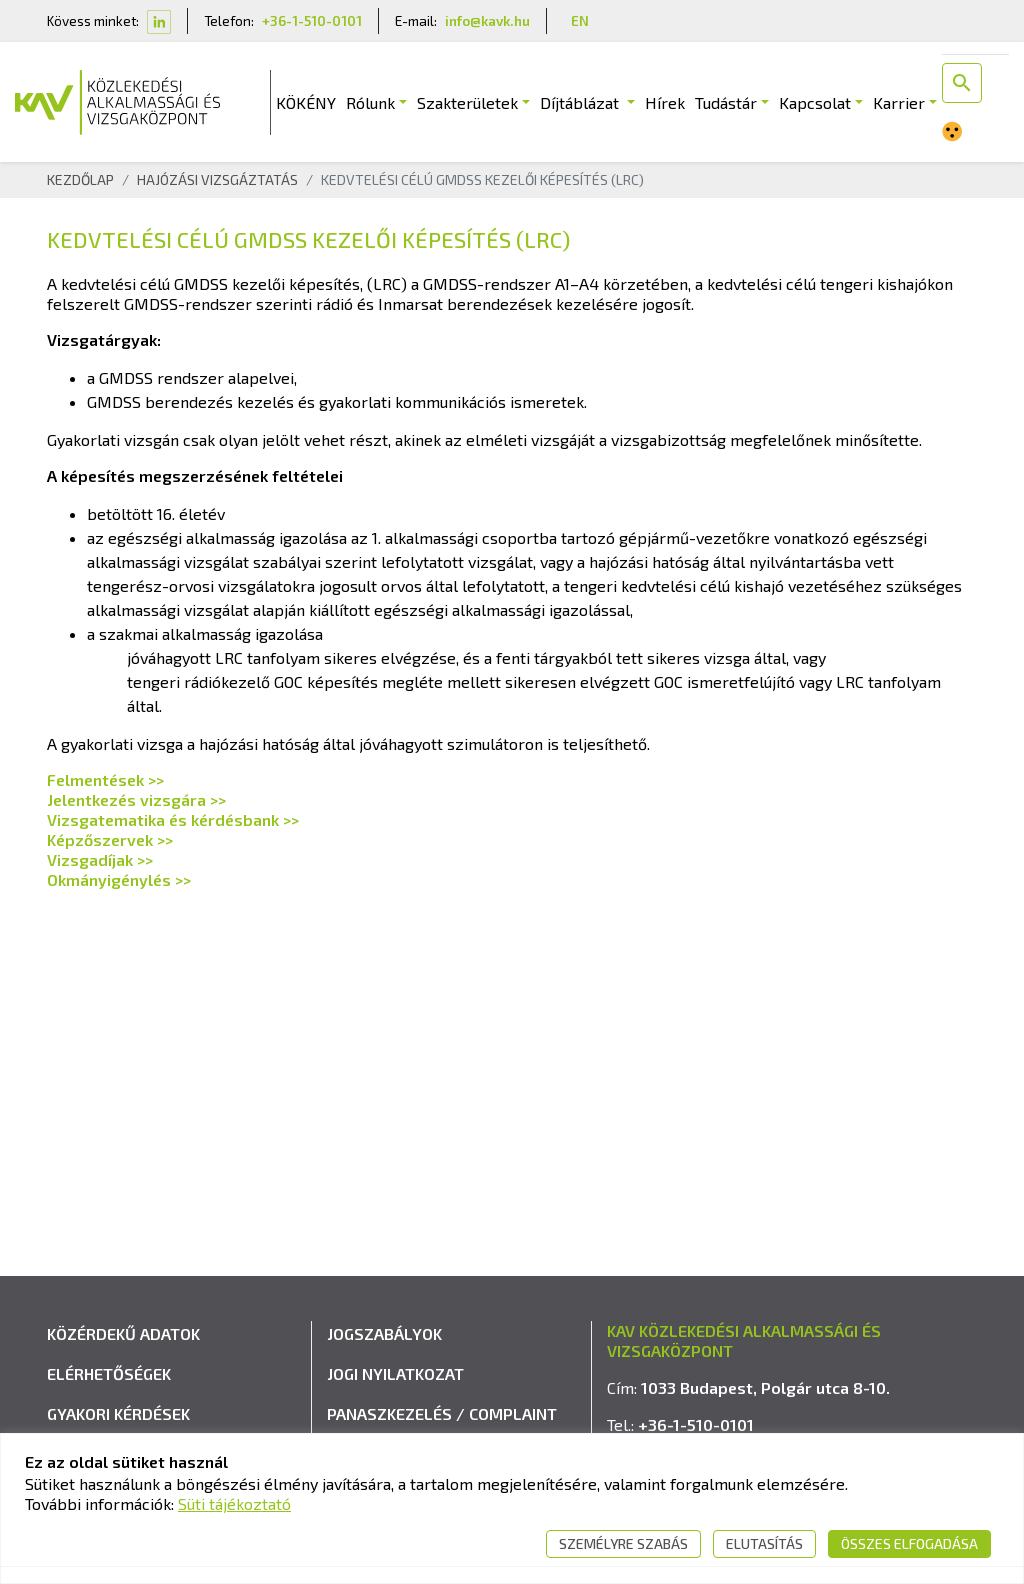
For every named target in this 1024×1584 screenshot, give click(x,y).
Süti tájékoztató (234, 1503)
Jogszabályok (384, 1333)
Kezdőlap (80, 179)
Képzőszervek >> (110, 839)
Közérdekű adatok (123, 1333)
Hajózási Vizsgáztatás (217, 179)
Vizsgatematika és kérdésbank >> (173, 819)
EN (580, 20)
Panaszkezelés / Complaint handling (442, 1426)
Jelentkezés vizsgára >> (136, 799)
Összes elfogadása (909, 1543)
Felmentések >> (105, 779)
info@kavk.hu (487, 20)
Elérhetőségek (109, 1373)
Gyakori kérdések (118, 1413)
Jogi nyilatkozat (395, 1373)
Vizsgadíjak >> (100, 859)
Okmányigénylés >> (119, 879)
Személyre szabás (623, 1543)
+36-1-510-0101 (312, 20)
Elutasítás (764, 1543)
